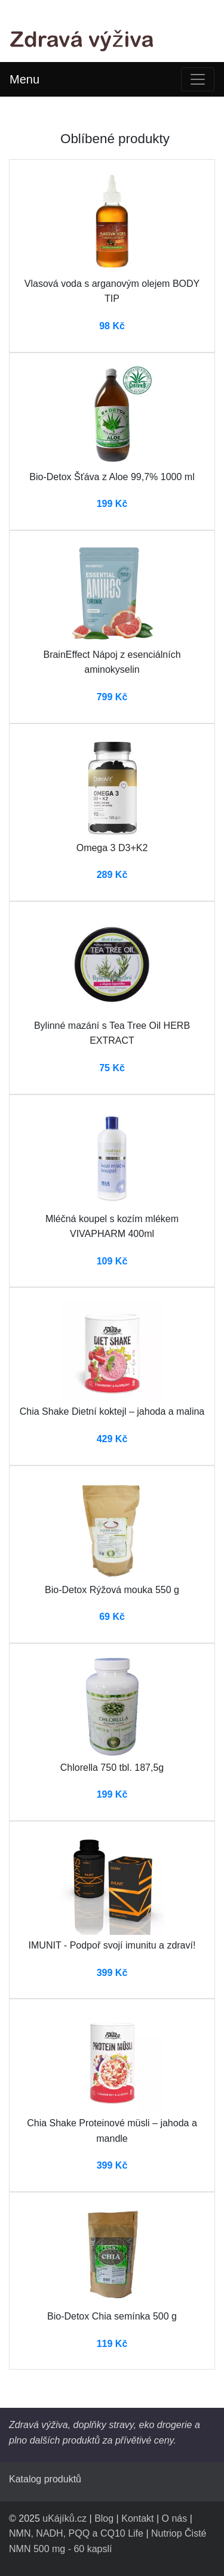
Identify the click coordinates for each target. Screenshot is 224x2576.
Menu (24, 79)
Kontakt (137, 2518)
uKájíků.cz (64, 2518)
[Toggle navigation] (197, 79)
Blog (103, 2518)
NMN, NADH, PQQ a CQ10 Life (76, 2533)
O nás (175, 2518)
